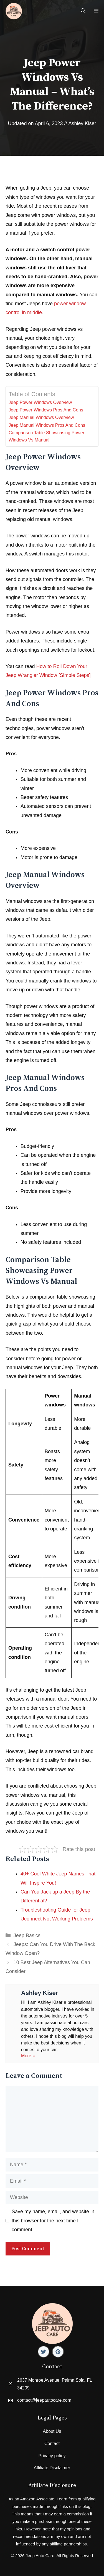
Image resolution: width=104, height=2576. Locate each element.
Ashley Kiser (82, 123)
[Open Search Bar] (83, 11)
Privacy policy (52, 2455)
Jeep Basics (27, 1935)
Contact (52, 2443)
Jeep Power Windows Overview (40, 402)
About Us (52, 2431)
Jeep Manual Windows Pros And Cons (47, 425)
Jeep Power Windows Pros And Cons (46, 409)
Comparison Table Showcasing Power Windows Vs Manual (46, 436)
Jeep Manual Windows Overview (41, 417)
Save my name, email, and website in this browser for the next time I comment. (53, 2220)
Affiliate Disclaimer (52, 2467)
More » (28, 2055)
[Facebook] (43, 2351)
